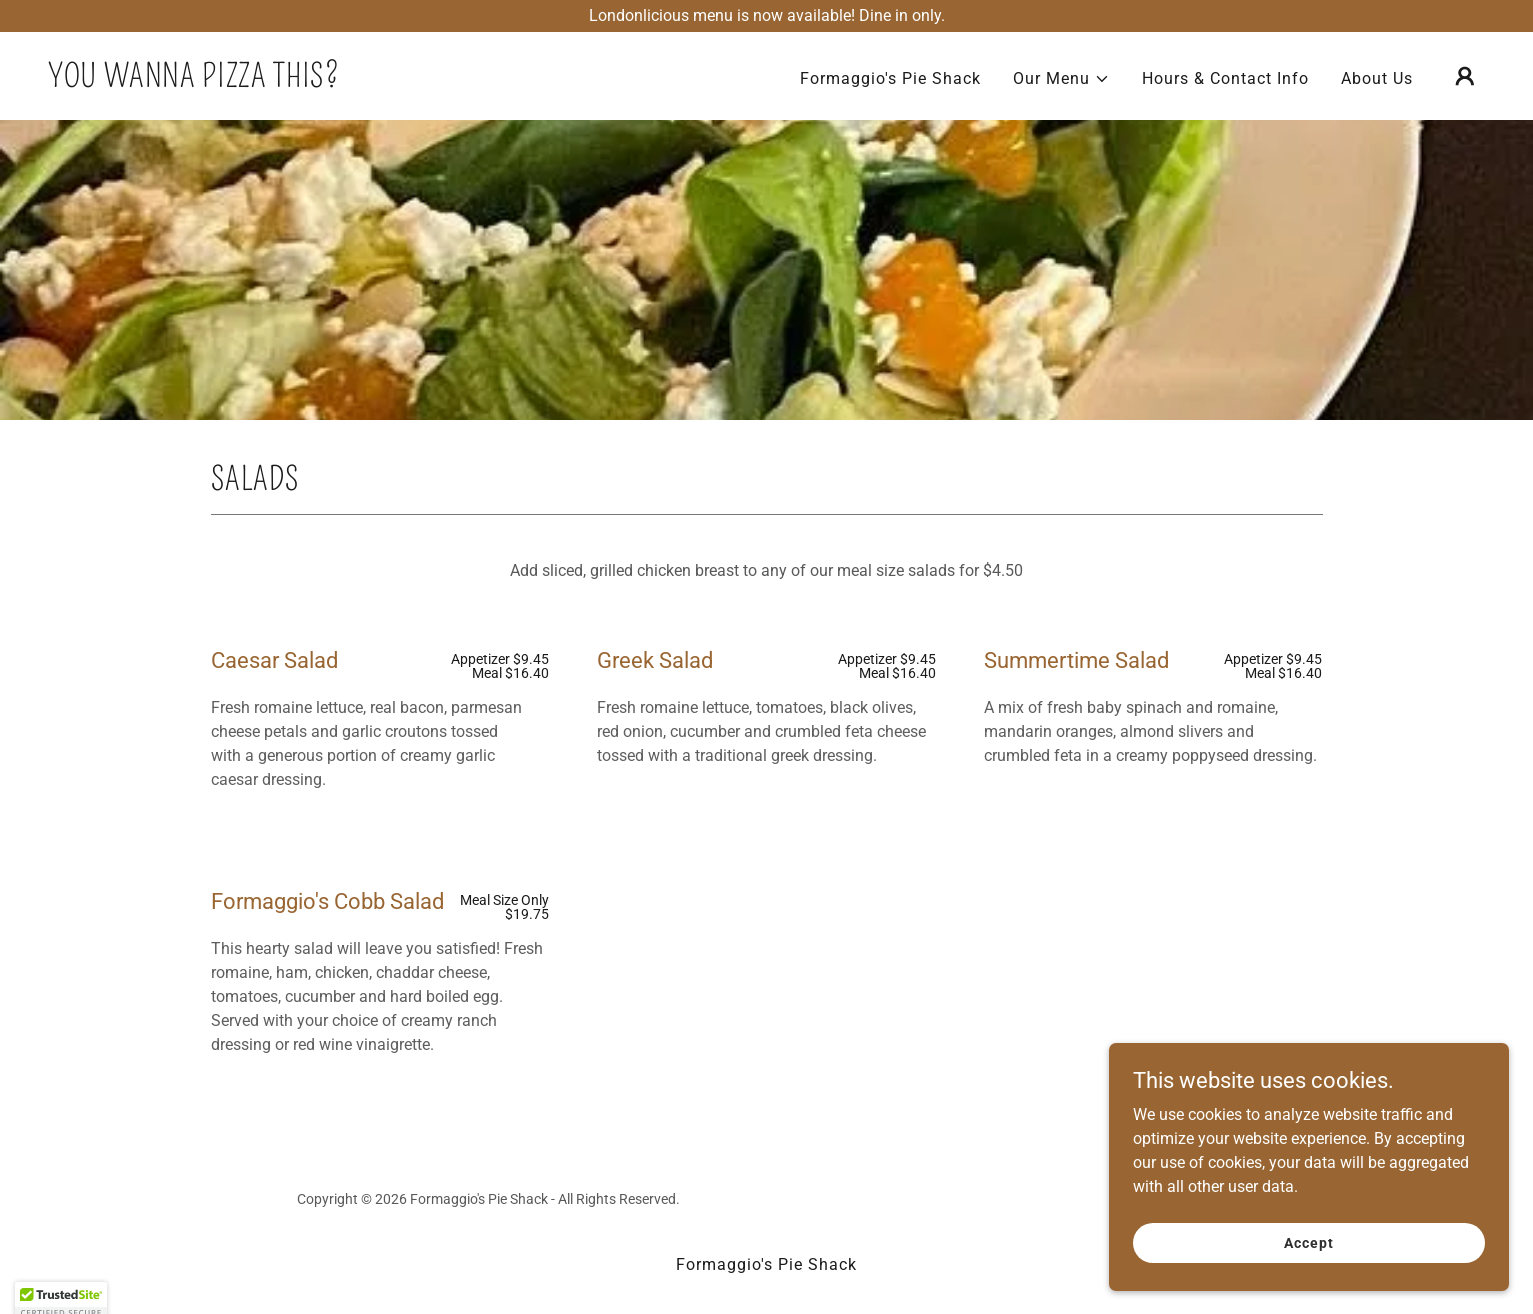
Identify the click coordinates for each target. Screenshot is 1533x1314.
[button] (1061, 79)
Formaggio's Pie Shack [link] (890, 78)
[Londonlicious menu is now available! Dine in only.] (766, 16)
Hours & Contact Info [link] (1225, 78)
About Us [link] (1377, 78)
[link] (193, 81)
